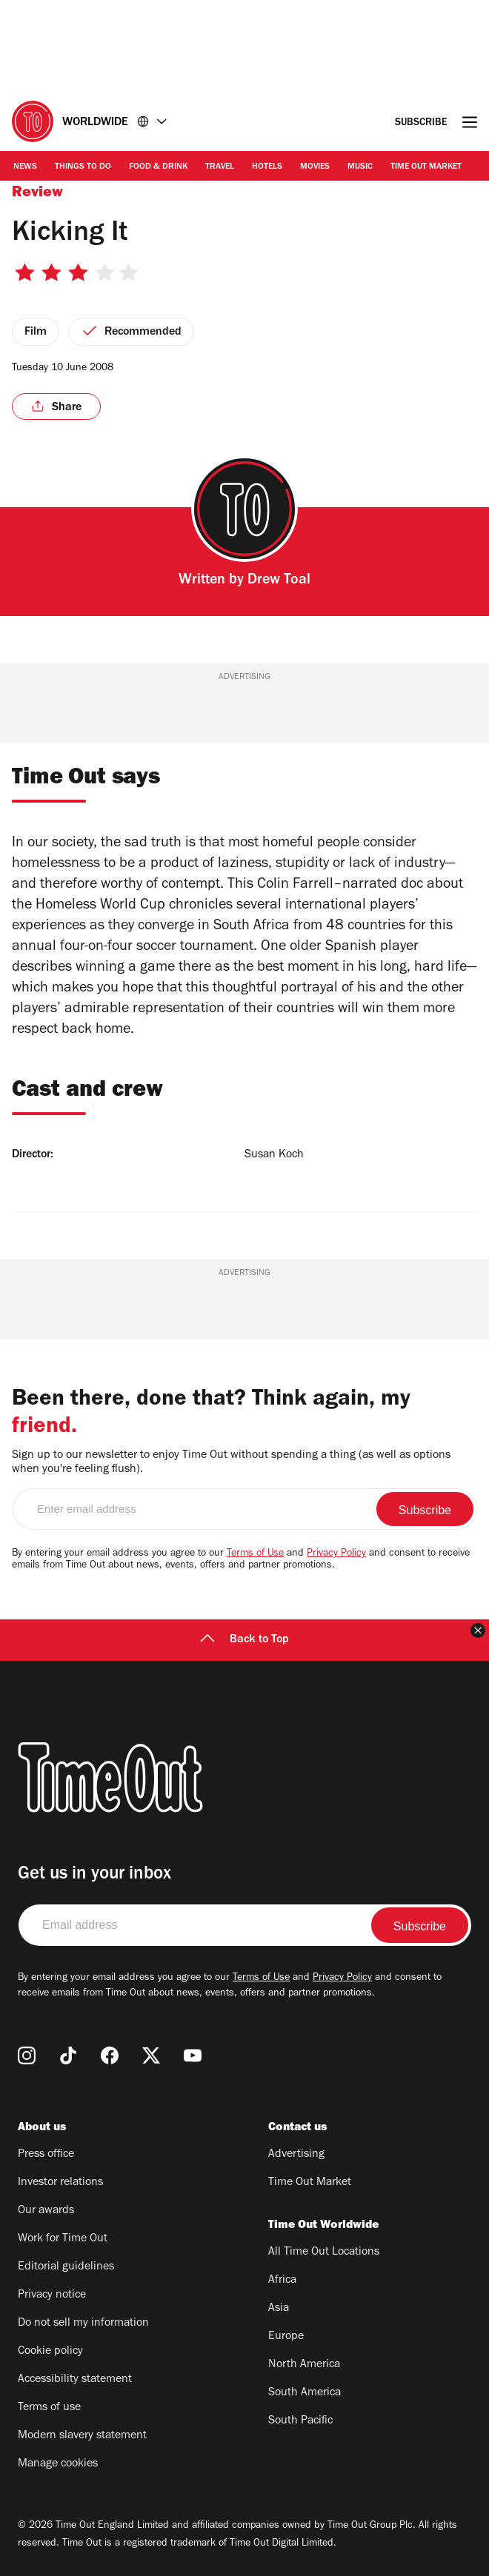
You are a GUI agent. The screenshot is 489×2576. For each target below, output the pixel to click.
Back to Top (244, 1640)
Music (360, 167)
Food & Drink (158, 167)
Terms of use (49, 2408)
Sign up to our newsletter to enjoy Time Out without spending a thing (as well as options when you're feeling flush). (231, 1463)
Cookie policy (50, 2352)
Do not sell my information (83, 2323)
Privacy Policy (336, 1554)
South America (304, 2393)
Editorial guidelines (66, 2267)
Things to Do (83, 167)
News (25, 167)
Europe (286, 2337)
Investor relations (60, 2183)
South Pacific (300, 2421)
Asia (278, 2309)
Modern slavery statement (82, 2436)
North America (304, 2365)
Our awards (46, 2211)
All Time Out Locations (323, 2252)
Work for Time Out (62, 2239)
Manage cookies (58, 2464)
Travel (219, 167)
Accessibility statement (75, 2380)
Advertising (296, 2155)
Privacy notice (52, 2295)
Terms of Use (255, 1554)
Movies (315, 167)
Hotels (267, 167)
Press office (46, 2155)
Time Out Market (426, 167)
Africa (282, 2280)
